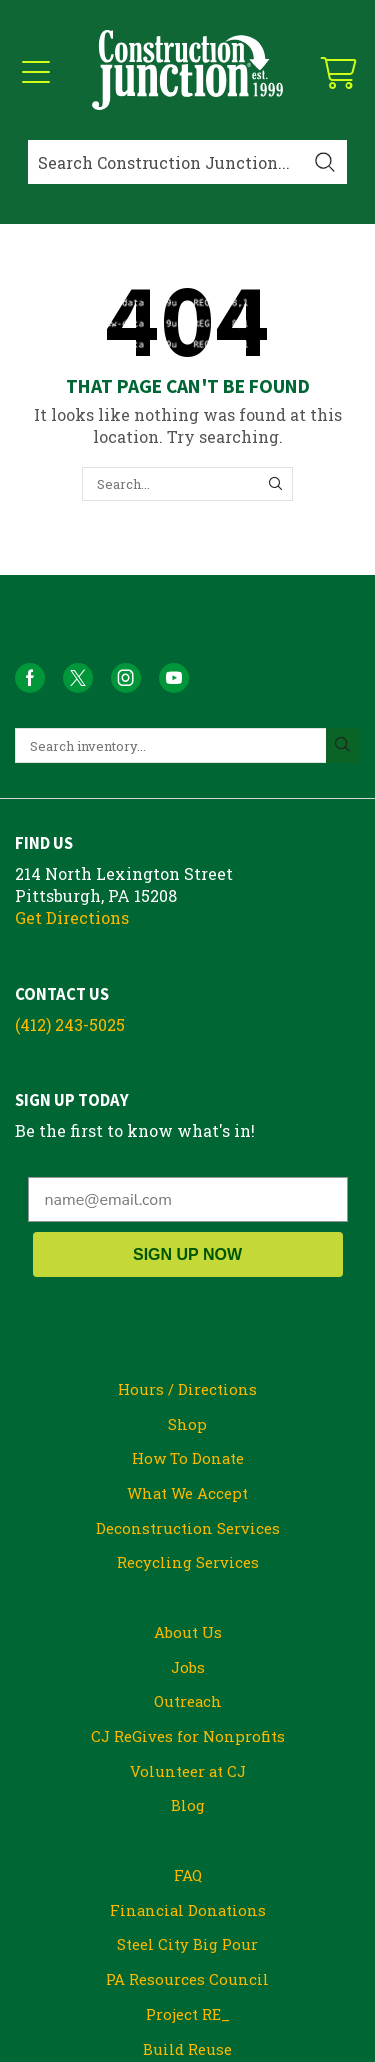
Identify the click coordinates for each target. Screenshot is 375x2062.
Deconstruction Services (188, 1528)
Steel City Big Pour (187, 1944)
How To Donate (188, 1458)
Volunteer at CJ (188, 1771)
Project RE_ (188, 2014)
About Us (188, 1632)
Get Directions (72, 917)
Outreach (188, 1701)
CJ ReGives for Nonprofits (188, 1736)
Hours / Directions (187, 1389)
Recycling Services (188, 1562)
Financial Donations (188, 1910)
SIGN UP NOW (187, 1254)
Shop (187, 1424)
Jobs (188, 1667)
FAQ (188, 1875)
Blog (188, 1805)
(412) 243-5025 (70, 1024)
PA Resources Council (187, 1979)
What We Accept (187, 1493)
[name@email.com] (188, 1199)
